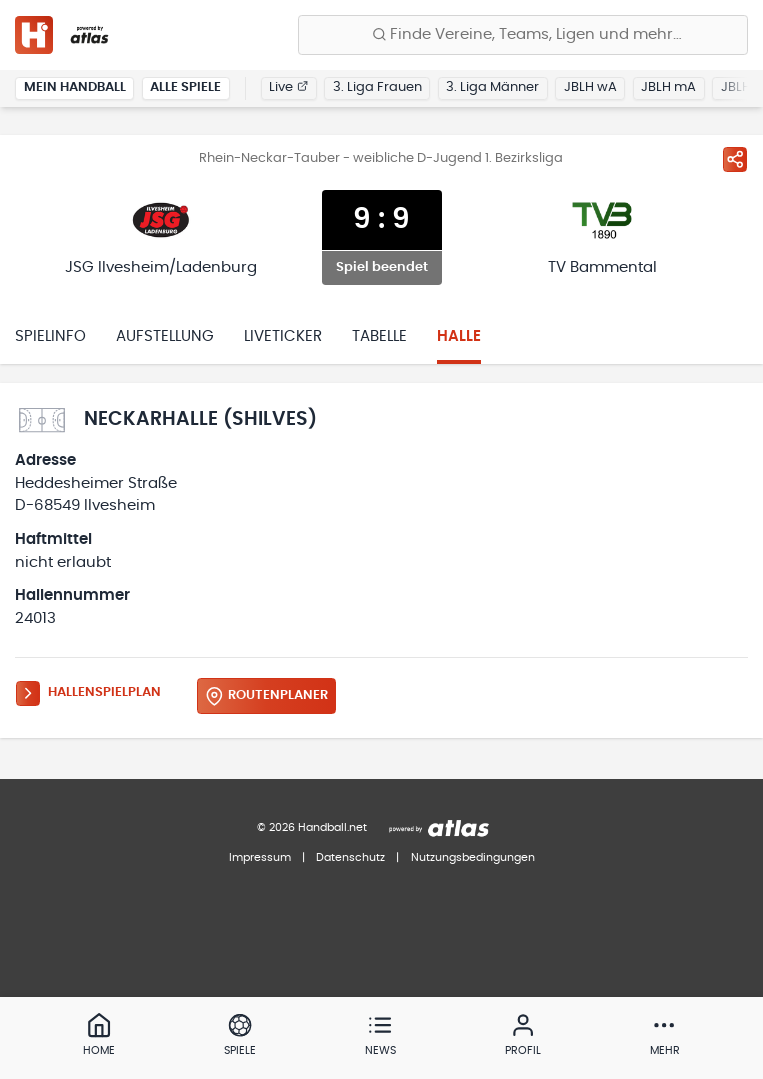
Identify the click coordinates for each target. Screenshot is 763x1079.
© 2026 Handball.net (312, 827)
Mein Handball (75, 87)
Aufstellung (165, 336)
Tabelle (379, 336)
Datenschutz (350, 857)
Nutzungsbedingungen (473, 857)
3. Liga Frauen (377, 87)
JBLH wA (590, 87)
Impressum (260, 857)
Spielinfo (50, 336)
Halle (459, 336)
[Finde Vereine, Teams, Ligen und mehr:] (523, 35)
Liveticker (283, 336)
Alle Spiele (185, 87)
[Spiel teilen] (735, 159)
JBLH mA (668, 87)
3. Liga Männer (492, 87)
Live (288, 87)
